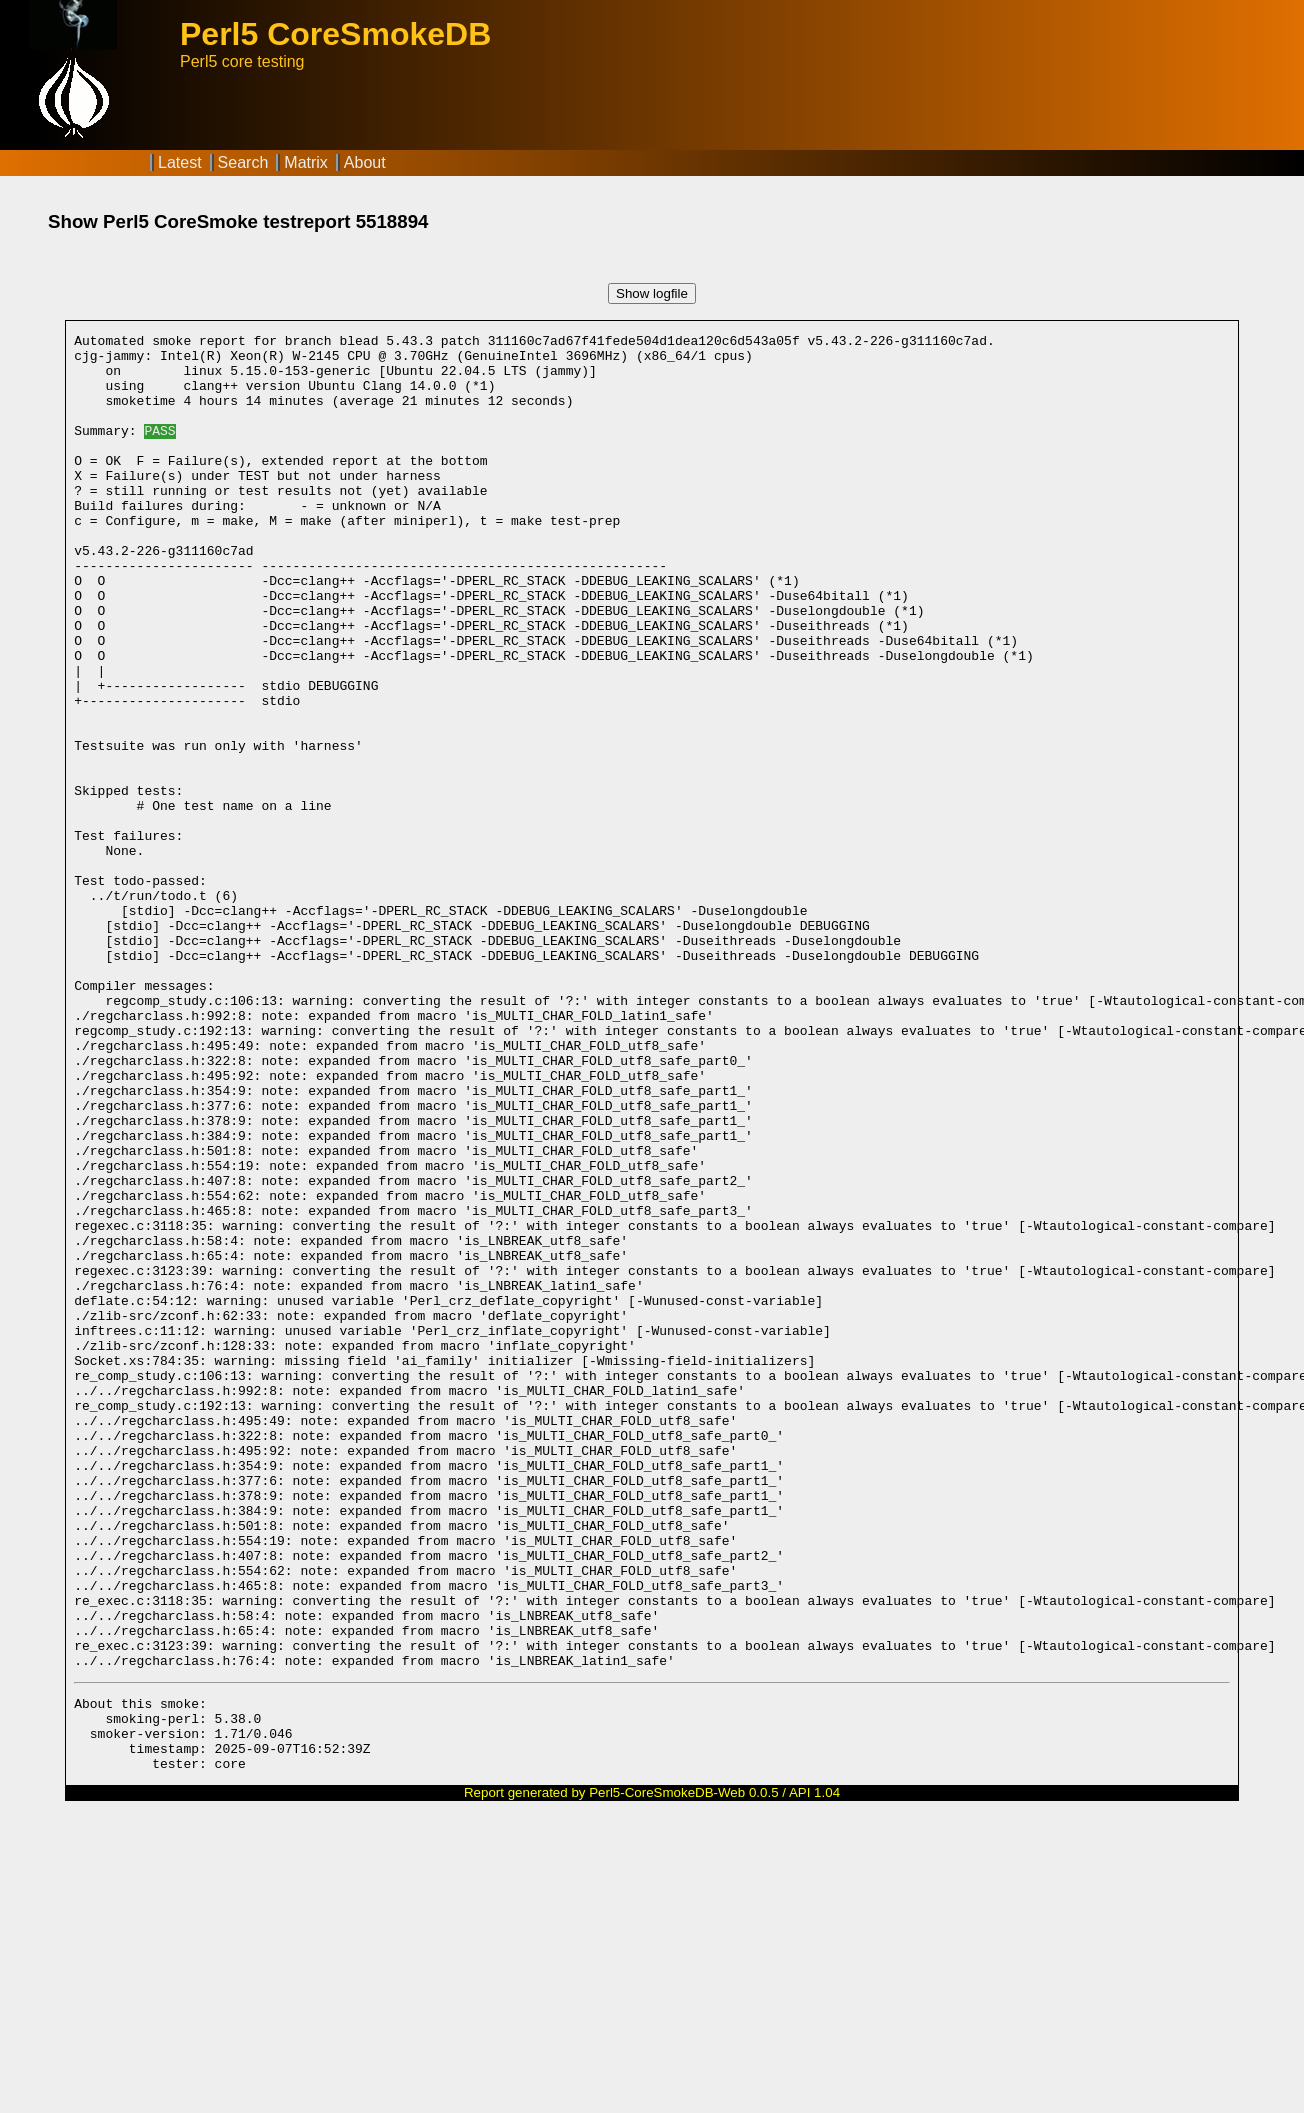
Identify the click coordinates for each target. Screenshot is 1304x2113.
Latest (180, 162)
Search (243, 162)
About (365, 162)
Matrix (306, 162)
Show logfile (652, 293)
